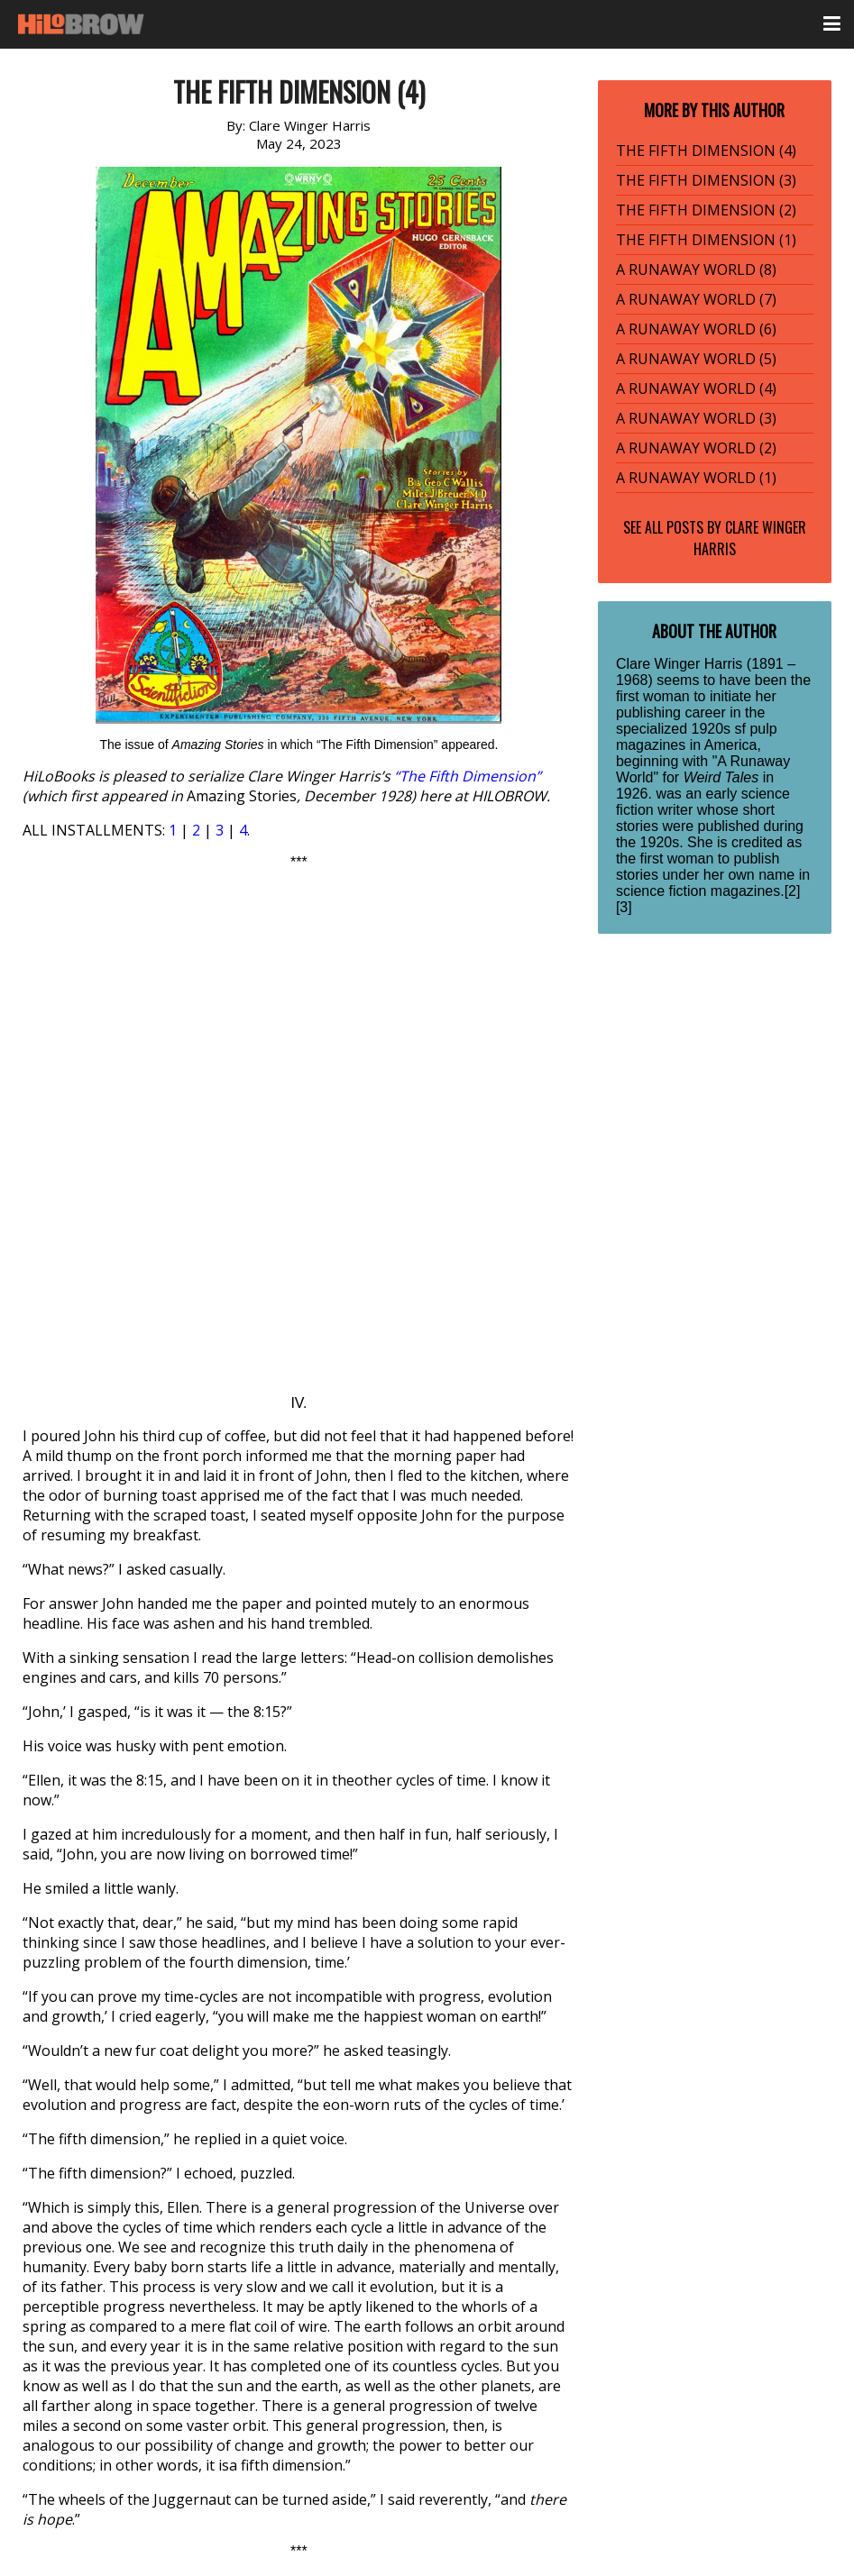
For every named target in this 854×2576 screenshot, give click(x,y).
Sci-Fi (165, 2348)
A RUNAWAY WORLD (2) (696, 448)
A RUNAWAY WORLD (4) (696, 388)
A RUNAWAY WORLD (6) (696, 329)
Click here (313, 2242)
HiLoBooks (189, 2463)
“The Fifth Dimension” (467, 776)
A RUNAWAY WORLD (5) (696, 359)
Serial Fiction (233, 2348)
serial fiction (379, 2463)
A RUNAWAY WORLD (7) (696, 299)
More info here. (389, 2168)
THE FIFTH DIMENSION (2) (706, 210)
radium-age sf (282, 2463)
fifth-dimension (92, 2463)
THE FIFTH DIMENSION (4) (706, 150)
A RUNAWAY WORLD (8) (696, 269)
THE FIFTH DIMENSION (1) (706, 240)
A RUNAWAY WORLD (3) (696, 418)
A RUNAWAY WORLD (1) (696, 478)
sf (434, 2463)
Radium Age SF (90, 2348)
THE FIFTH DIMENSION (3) (706, 180)
